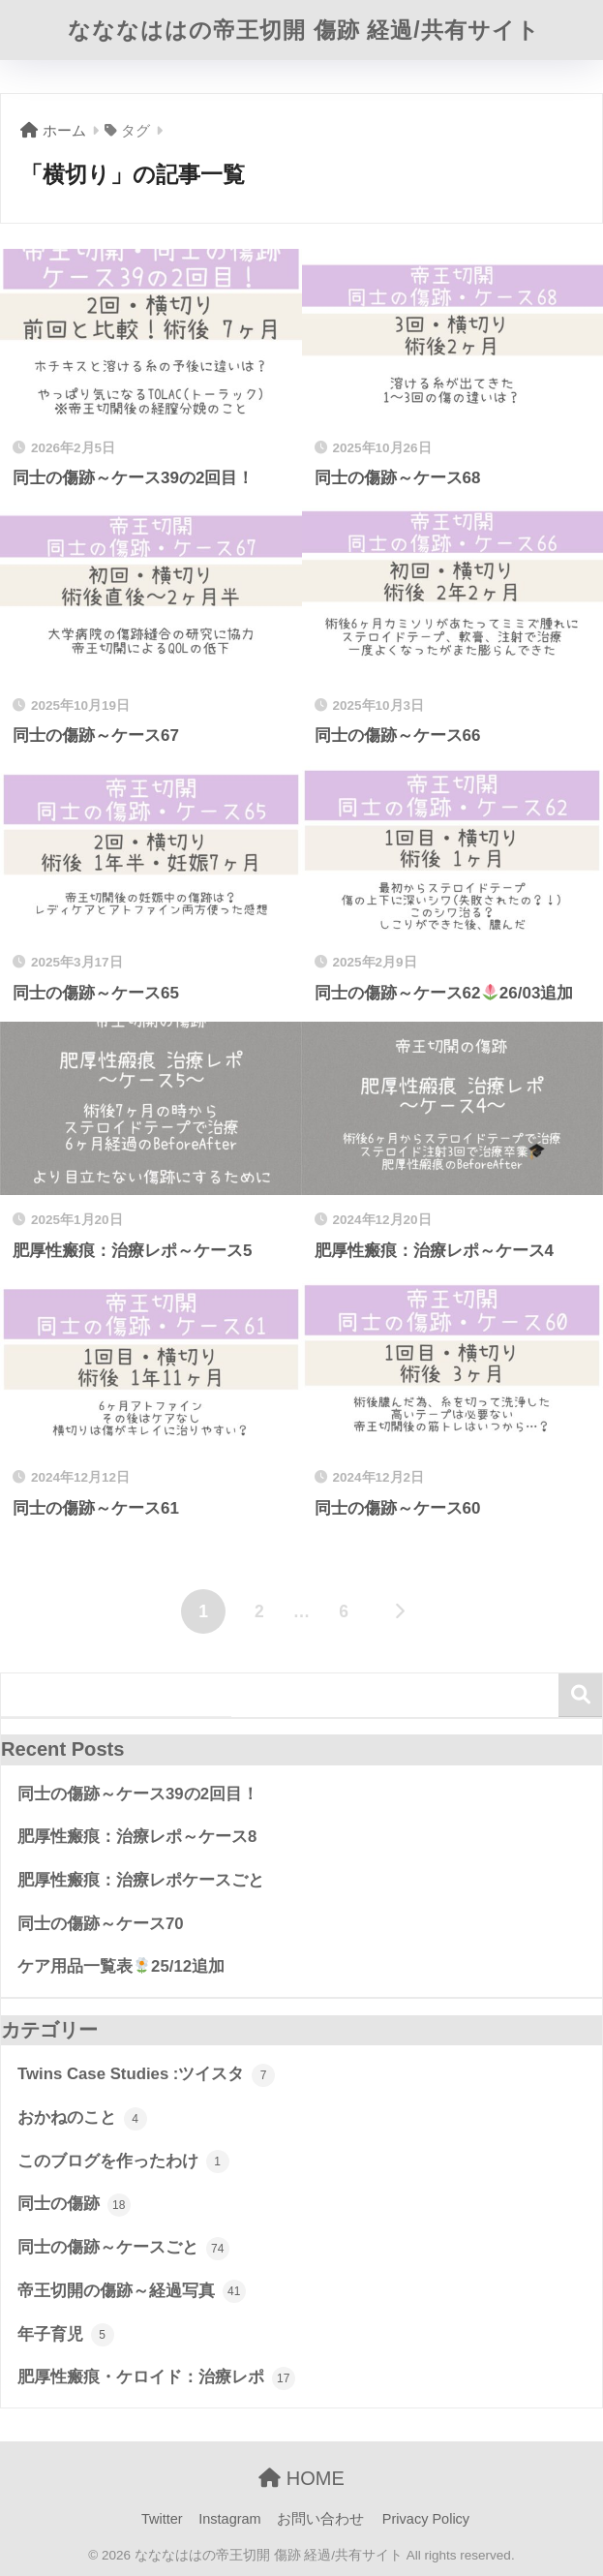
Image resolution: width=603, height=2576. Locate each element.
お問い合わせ (320, 2519)
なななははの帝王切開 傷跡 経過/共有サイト (303, 30)
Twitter (162, 2519)
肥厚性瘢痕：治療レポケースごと (140, 1880)
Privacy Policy (425, 2519)
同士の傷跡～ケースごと (123, 2248)
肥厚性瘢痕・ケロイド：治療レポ (156, 2378)
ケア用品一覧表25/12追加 (121, 1966)
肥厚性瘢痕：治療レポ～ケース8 (136, 1836)
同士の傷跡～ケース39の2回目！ (137, 1794)
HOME (301, 2478)
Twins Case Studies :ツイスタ (146, 2075)
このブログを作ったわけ (123, 2161)
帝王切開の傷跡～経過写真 (131, 2291)
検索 (580, 1695)
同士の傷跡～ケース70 (100, 1924)
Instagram (229, 2519)
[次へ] (399, 1611)
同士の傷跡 (74, 2205)
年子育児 (65, 2334)
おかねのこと (82, 2119)
